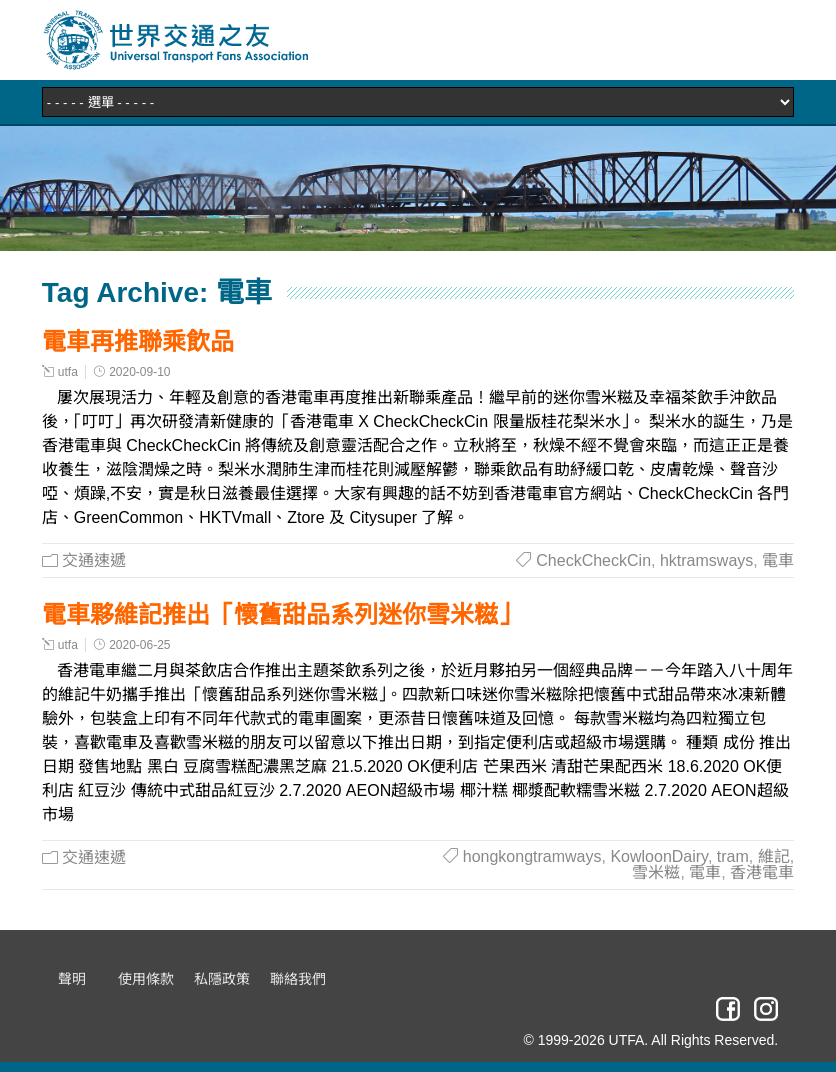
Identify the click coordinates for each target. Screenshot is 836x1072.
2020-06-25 (139, 645)
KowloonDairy (659, 856)
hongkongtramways (532, 856)
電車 (778, 560)
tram (733, 856)
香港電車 (762, 872)
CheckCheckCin (593, 560)
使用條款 (146, 979)
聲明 (72, 979)
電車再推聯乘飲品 (138, 341)
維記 (774, 856)
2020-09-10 (139, 372)
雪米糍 (656, 872)
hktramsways (706, 560)
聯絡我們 (298, 979)
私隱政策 (222, 979)
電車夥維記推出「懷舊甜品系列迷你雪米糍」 (282, 614)
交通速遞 (94, 560)
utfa (68, 372)
